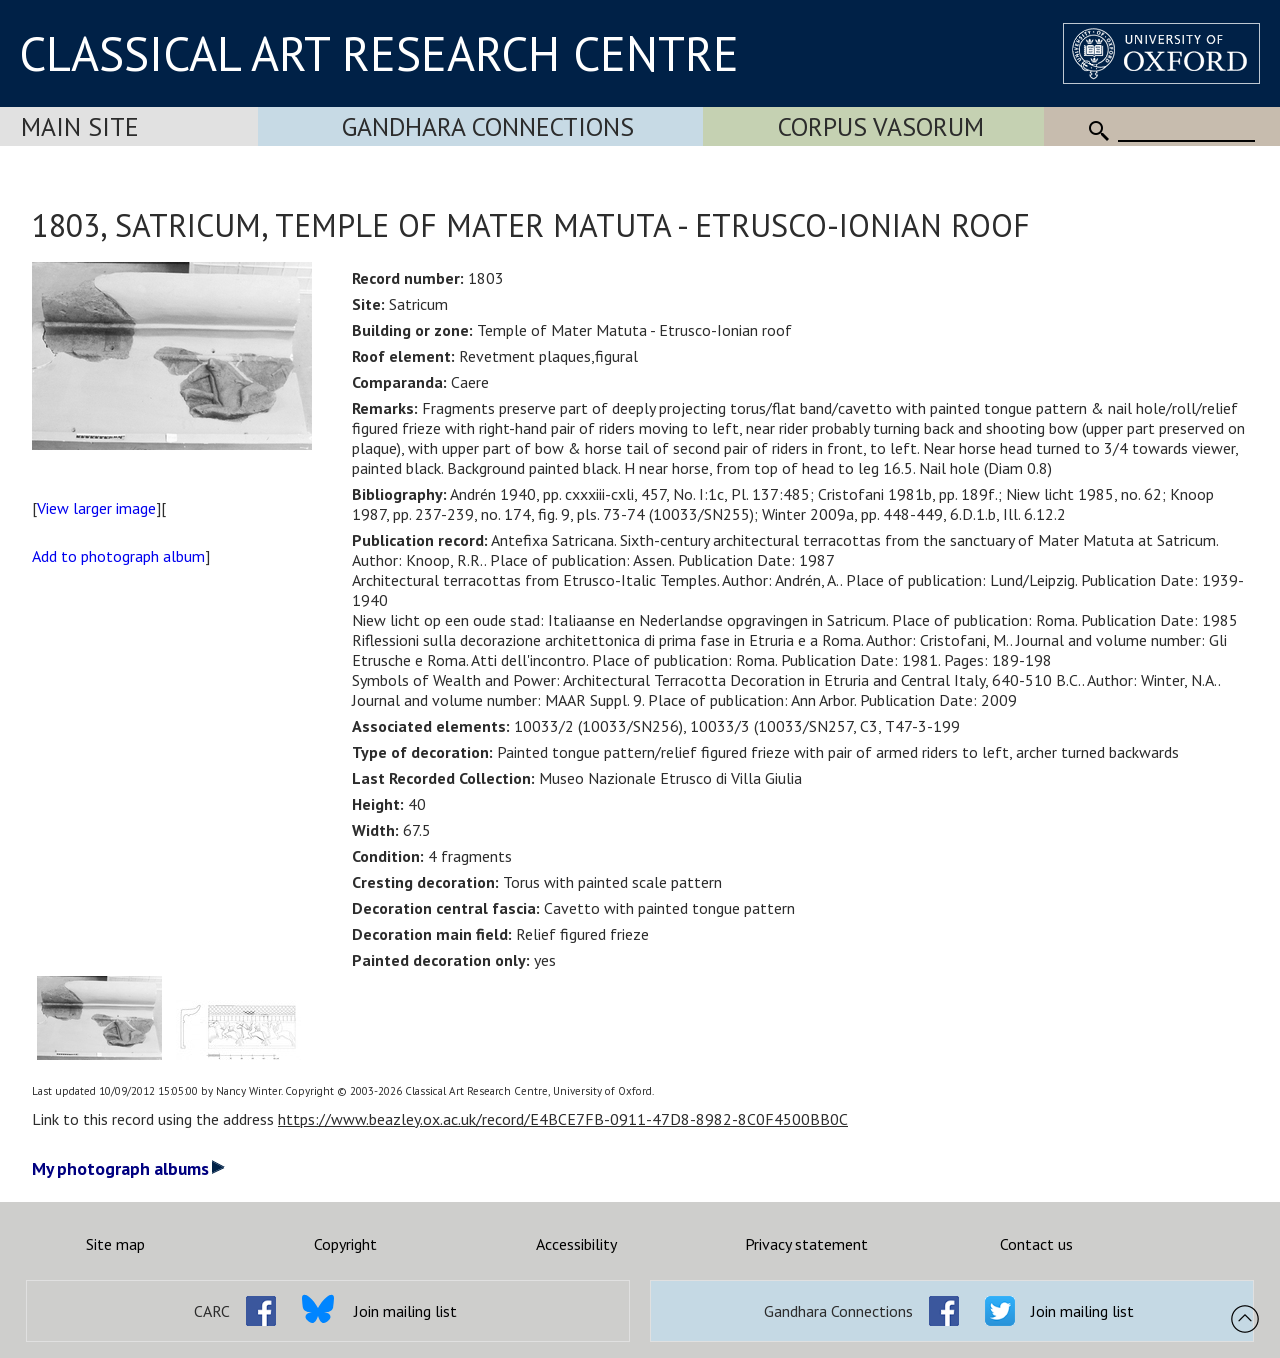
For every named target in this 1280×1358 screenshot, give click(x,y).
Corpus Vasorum (881, 126)
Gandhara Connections (488, 126)
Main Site (80, 126)
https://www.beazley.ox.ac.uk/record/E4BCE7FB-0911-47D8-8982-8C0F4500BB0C (563, 1119)
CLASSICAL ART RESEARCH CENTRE (379, 53)
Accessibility (576, 1244)
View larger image (96, 508)
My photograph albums (128, 1168)
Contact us (1036, 1244)
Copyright (345, 1244)
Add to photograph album (118, 556)
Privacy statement (806, 1244)
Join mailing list (405, 1311)
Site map (115, 1244)
